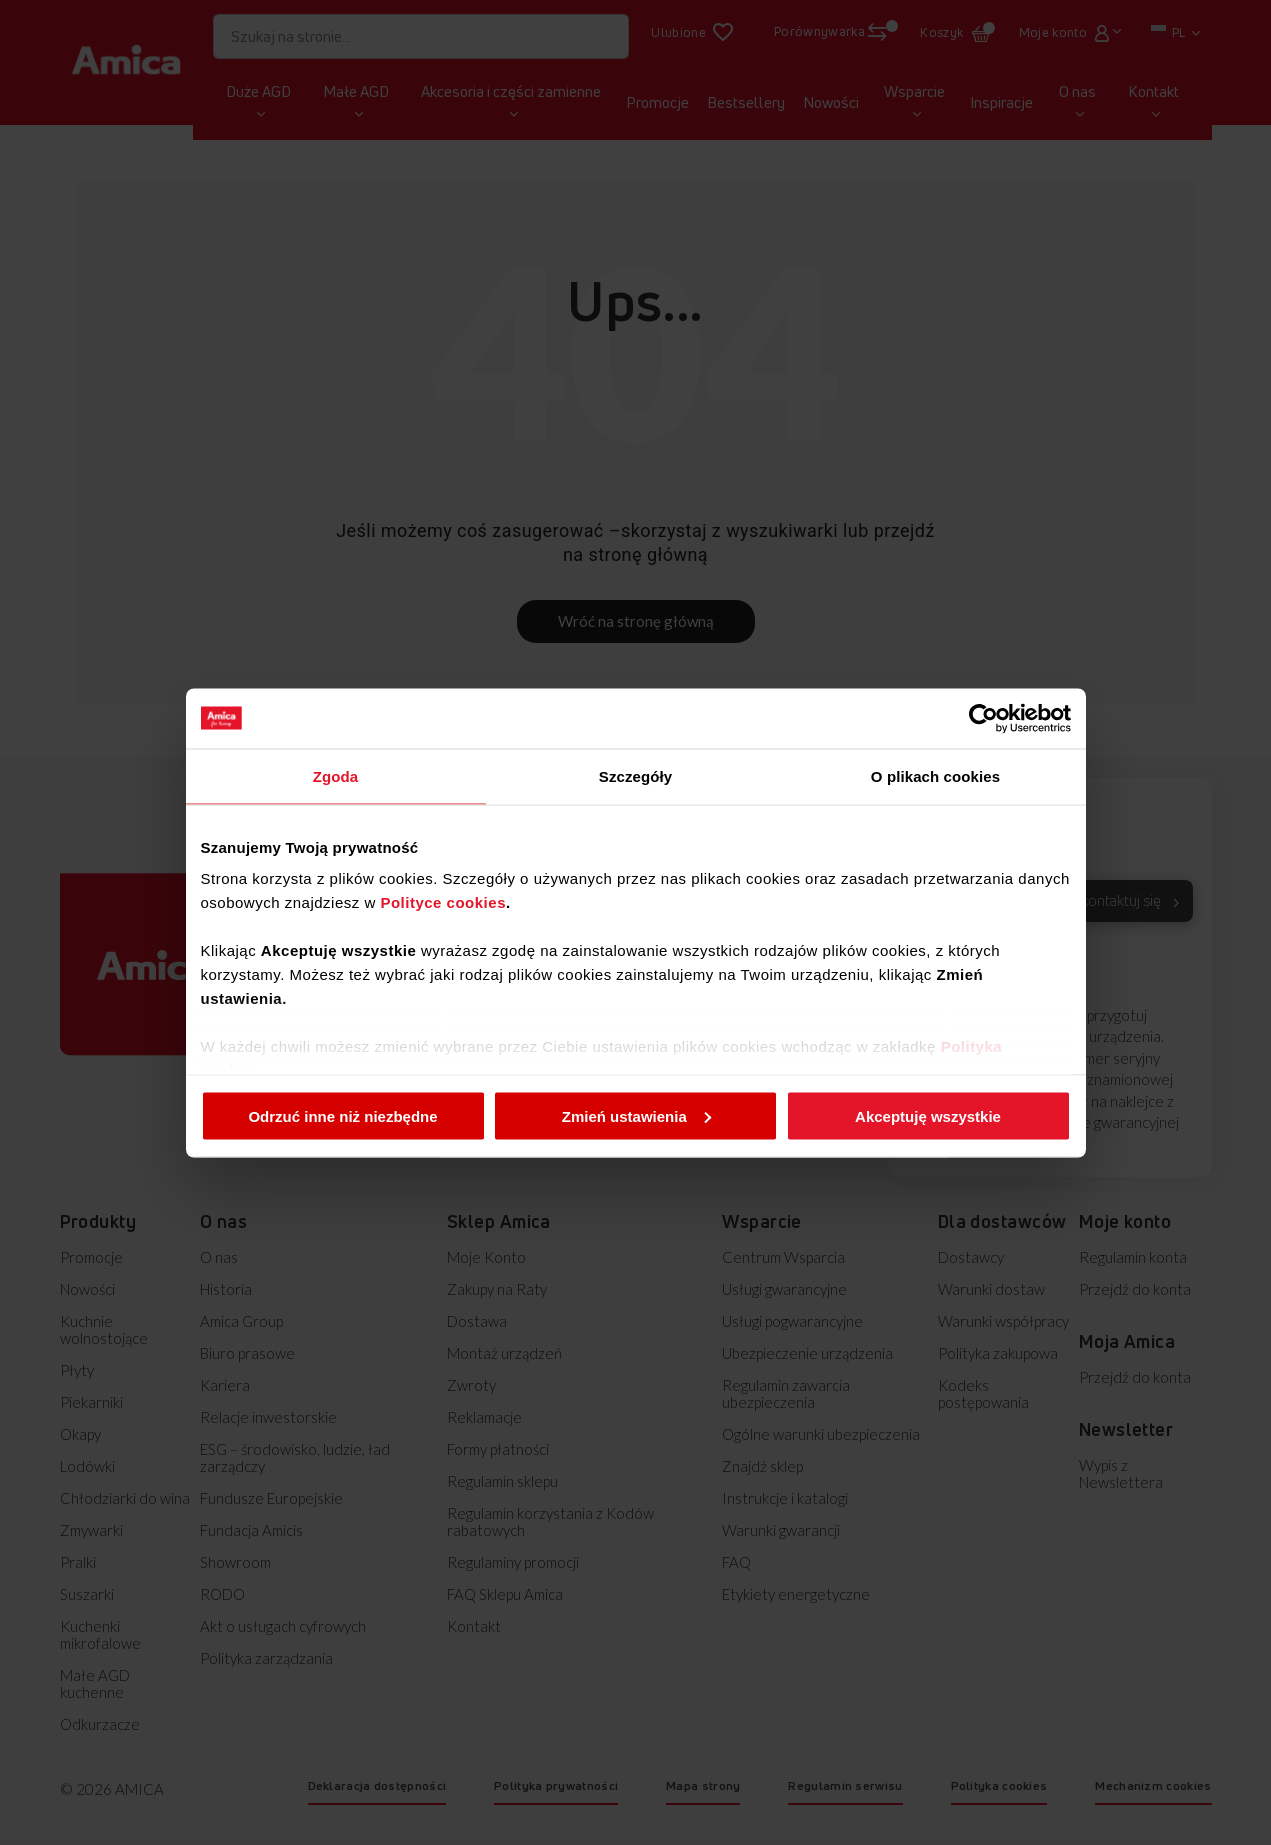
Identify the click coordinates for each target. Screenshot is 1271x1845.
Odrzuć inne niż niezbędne (342, 1115)
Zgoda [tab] (336, 775)
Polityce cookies (443, 902)
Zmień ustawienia (636, 1115)
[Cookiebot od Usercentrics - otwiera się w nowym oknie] (983, 718)
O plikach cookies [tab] (935, 775)
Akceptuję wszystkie (928, 1115)
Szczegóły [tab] (635, 775)
